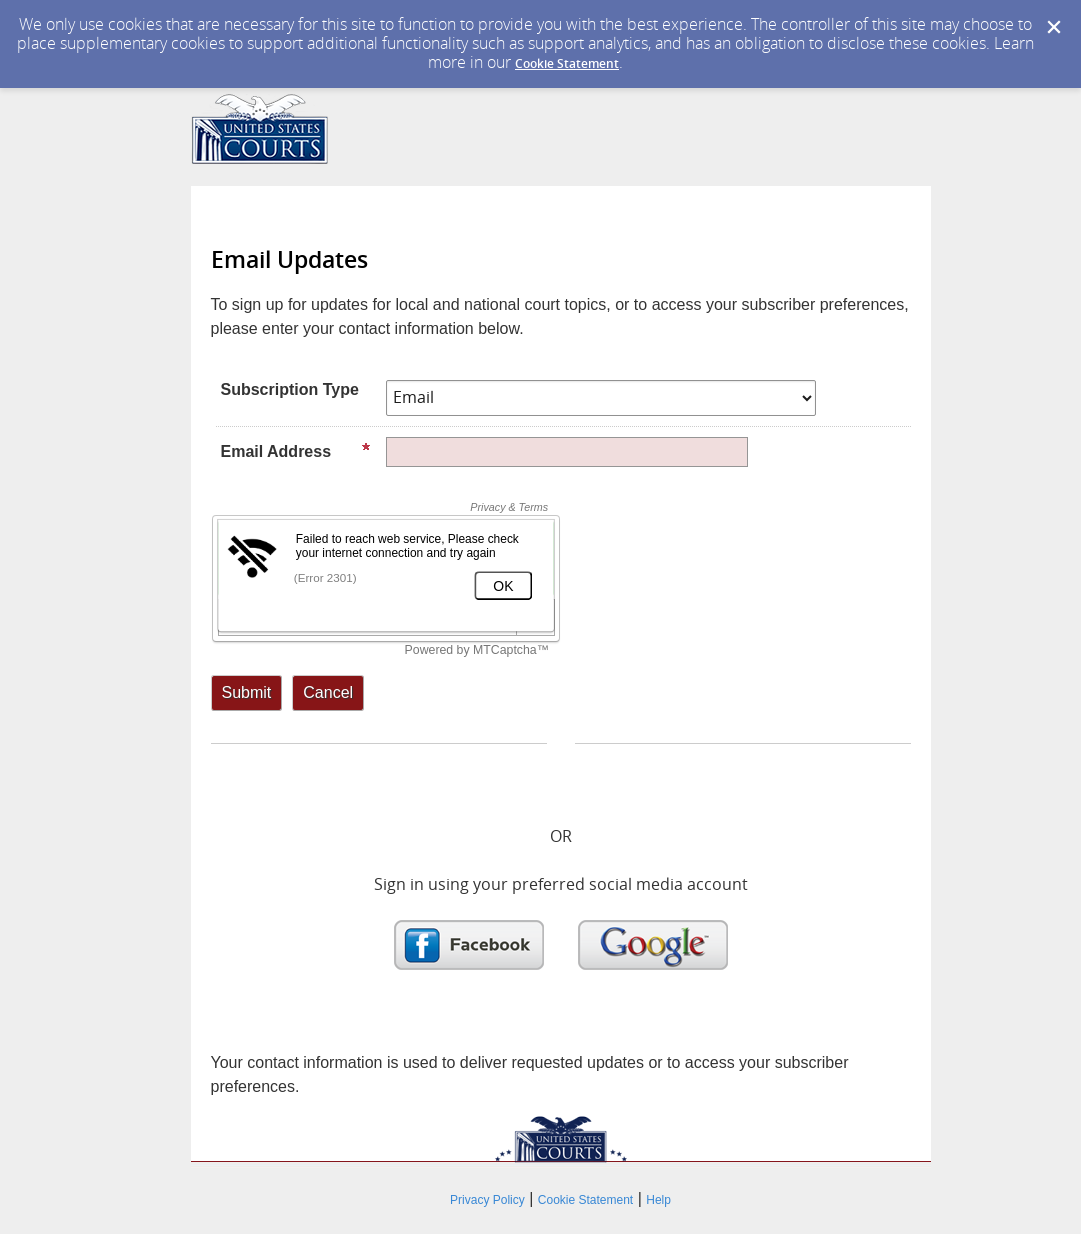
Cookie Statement (567, 63)
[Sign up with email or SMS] (247, 693)
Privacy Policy (487, 1200)
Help (658, 1200)
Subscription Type (290, 389)
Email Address (296, 451)
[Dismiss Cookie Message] (1054, 28)
